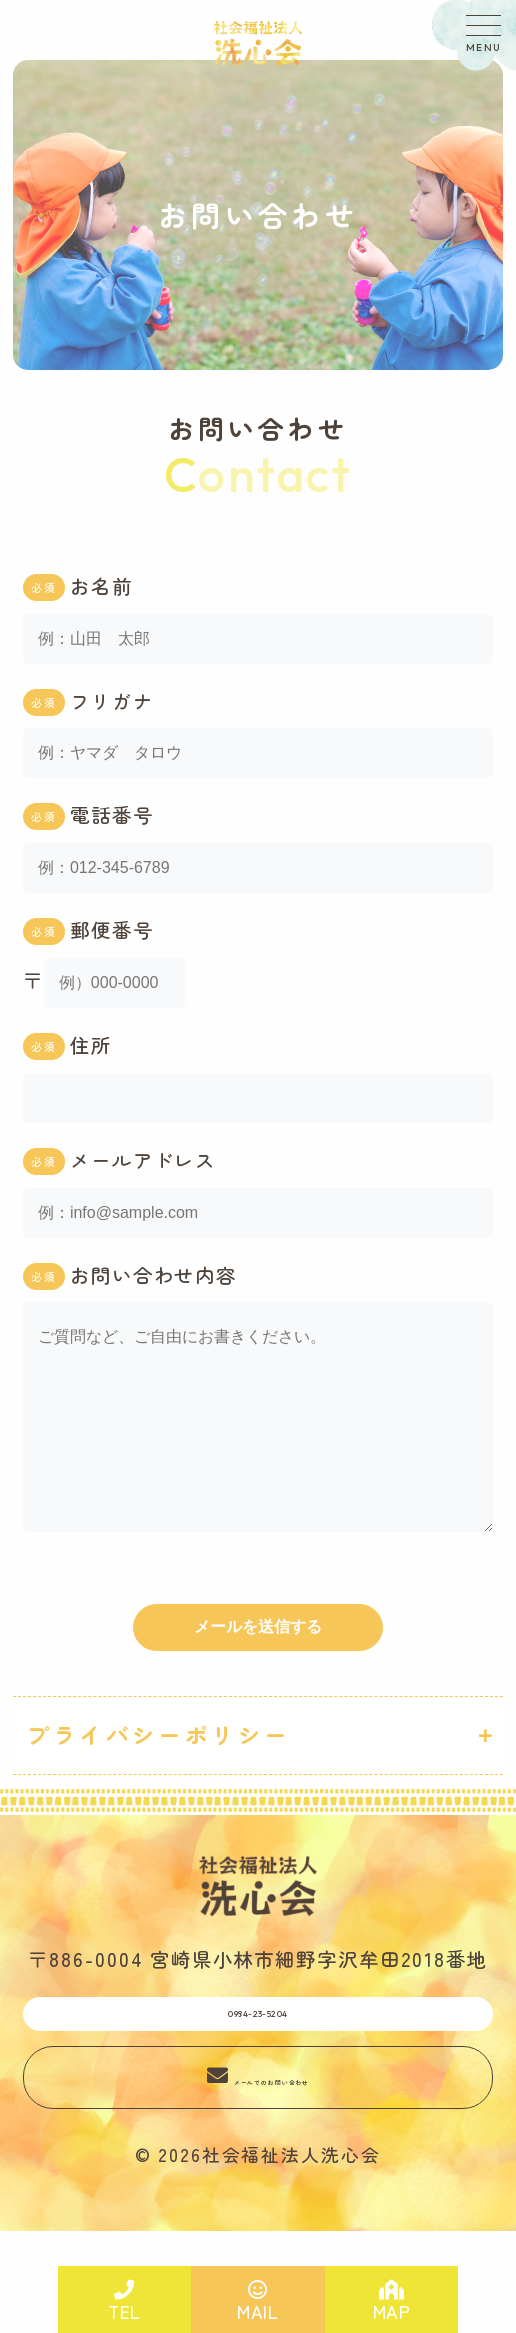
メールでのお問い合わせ (272, 2146)
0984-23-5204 (257, 2068)
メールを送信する (258, 1666)
